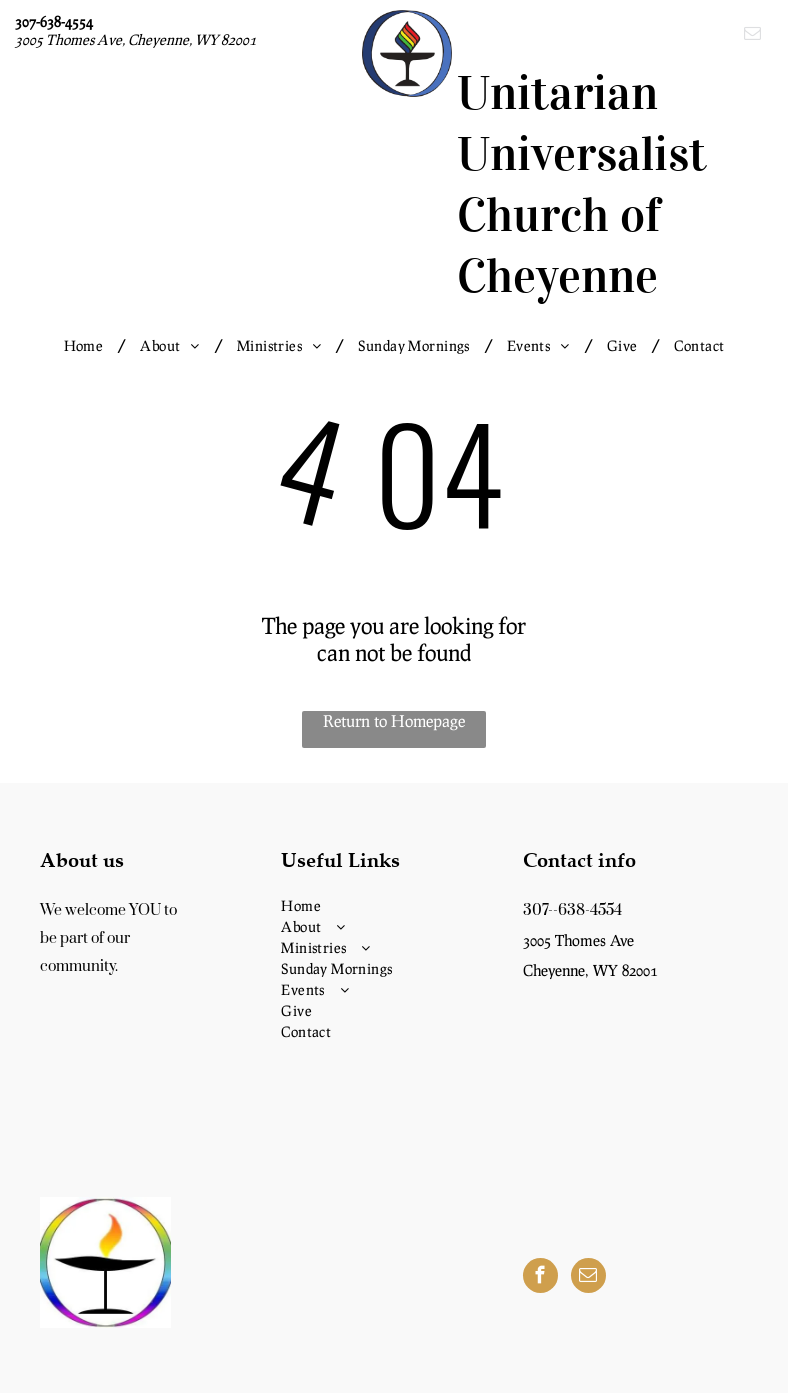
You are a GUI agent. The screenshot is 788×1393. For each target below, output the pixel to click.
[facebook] (540, 1278)
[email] (752, 36)
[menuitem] (87, 345)
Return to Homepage (394, 720)
